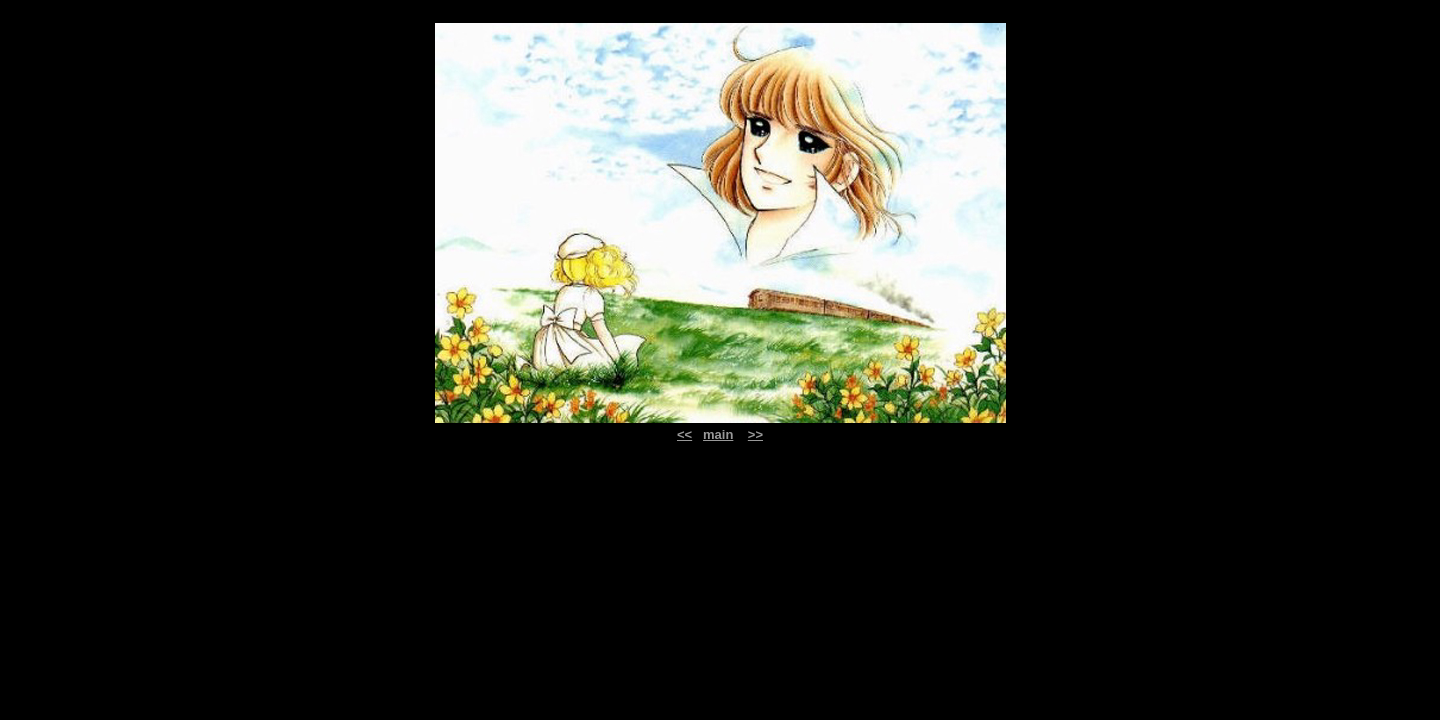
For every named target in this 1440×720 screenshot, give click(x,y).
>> (755, 434)
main (718, 434)
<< (684, 434)
